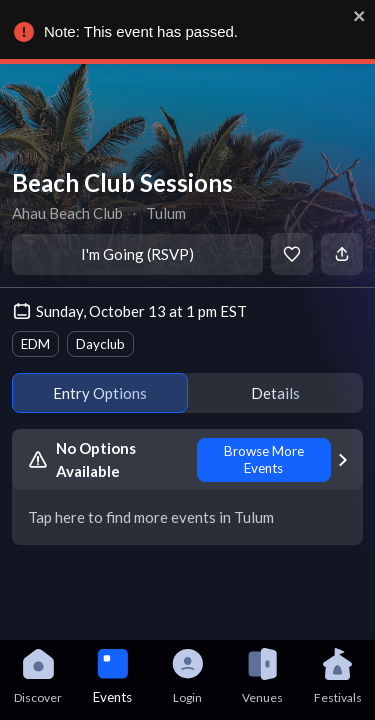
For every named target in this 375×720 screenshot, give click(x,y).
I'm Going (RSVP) (137, 254)
